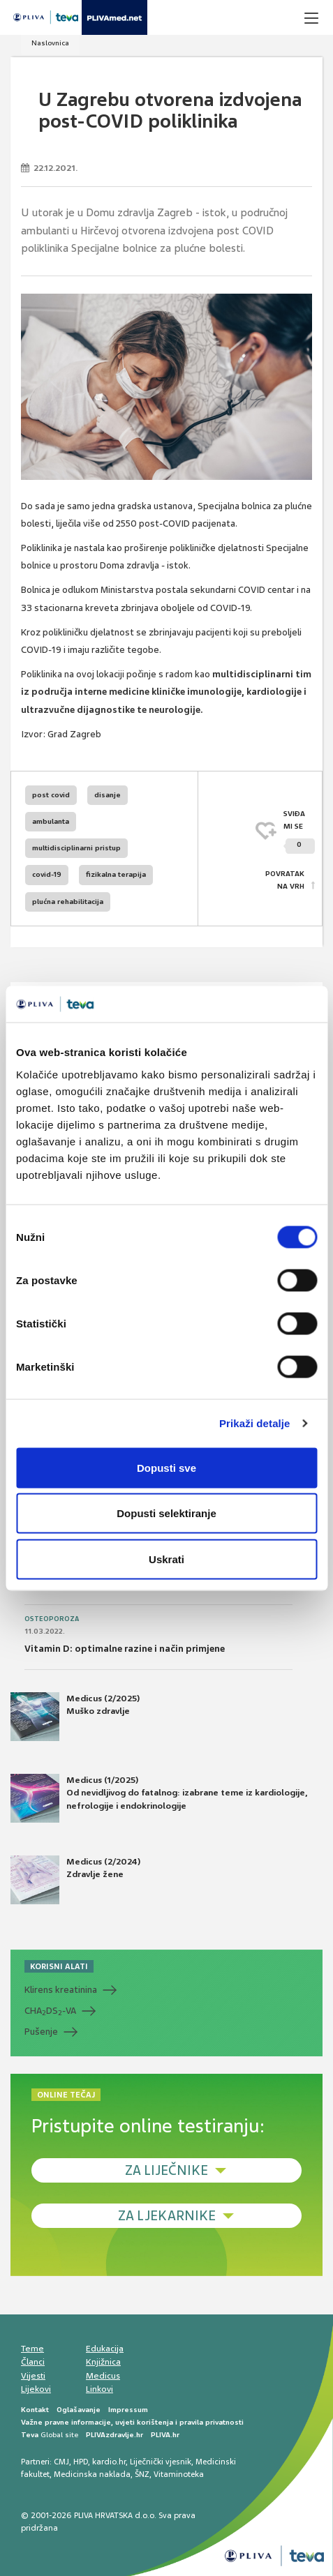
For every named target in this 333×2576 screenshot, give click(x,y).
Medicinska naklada (92, 2474)
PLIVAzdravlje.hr (114, 2434)
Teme (32, 2348)
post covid (51, 794)
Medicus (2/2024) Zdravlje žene (75, 1879)
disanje (107, 794)
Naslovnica (50, 42)
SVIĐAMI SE (299, 831)
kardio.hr (109, 2461)
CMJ (61, 2461)
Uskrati (166, 1559)
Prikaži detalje (254, 1423)
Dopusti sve (166, 1467)
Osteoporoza (51, 1619)
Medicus (103, 2375)
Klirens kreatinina (60, 1990)
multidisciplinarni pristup (76, 847)
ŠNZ (142, 2474)
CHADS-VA (50, 2011)
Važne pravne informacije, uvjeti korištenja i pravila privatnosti (132, 2422)
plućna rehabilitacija (67, 901)
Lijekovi (36, 2389)
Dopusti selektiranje (166, 1513)
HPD (80, 2461)
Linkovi (99, 2389)
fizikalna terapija (116, 874)
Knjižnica (103, 2361)
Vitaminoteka (179, 2474)
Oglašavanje (79, 2409)
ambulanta (50, 821)
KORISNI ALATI (59, 1966)
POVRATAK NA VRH (284, 880)
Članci (33, 2361)
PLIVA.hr (165, 2434)
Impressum (128, 2409)
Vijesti (33, 2375)
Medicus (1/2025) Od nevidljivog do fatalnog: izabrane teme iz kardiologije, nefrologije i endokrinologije (158, 1798)
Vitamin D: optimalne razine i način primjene (124, 1649)
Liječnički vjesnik (160, 2461)
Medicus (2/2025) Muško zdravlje (75, 1716)
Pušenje (41, 2032)
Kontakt (35, 2409)
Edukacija (105, 2348)
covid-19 (46, 874)
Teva (29, 2434)
